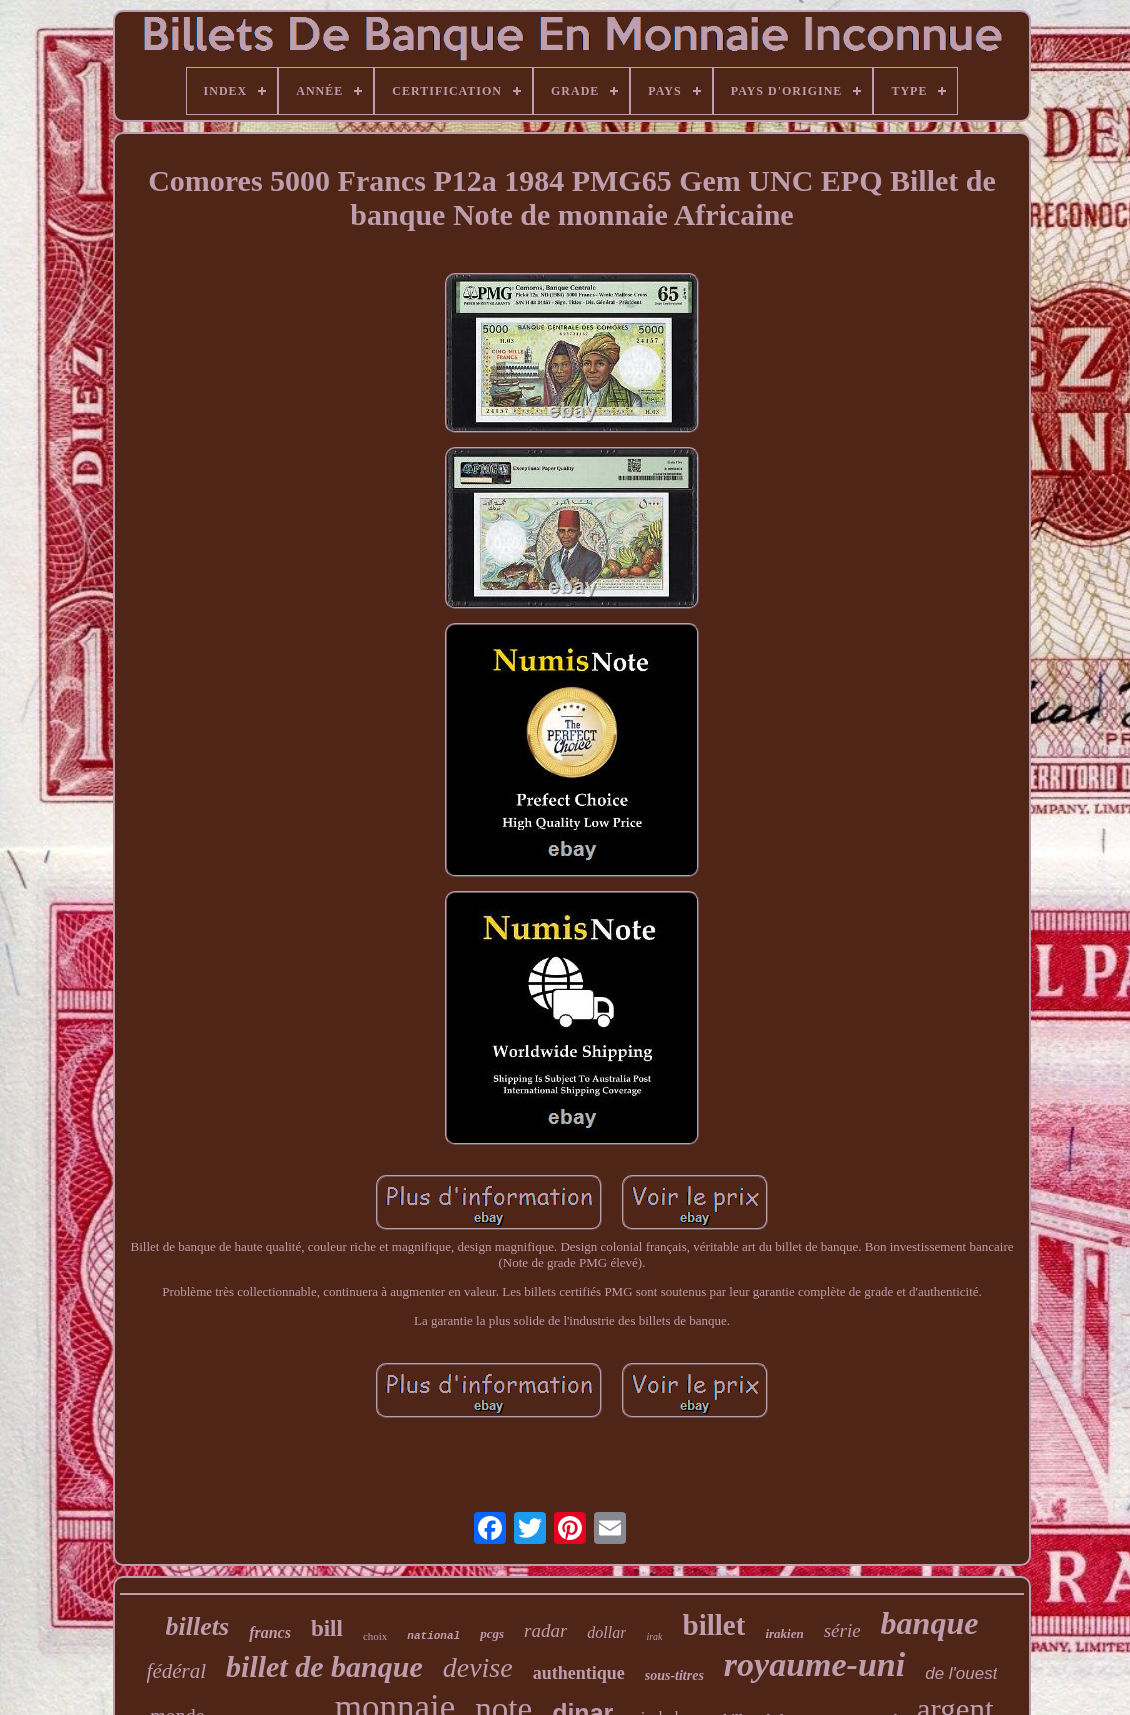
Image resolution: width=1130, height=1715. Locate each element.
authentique (579, 1673)
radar (545, 1630)
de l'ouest (961, 1673)
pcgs (492, 1633)
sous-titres (674, 1675)
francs (270, 1632)
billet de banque (324, 1666)
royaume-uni (814, 1664)
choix (375, 1636)
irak (654, 1636)
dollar (606, 1632)
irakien (784, 1633)
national (433, 1636)
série (842, 1630)
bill (327, 1628)
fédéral (176, 1671)
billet (714, 1625)
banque (930, 1623)
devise (478, 1667)
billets (198, 1626)
